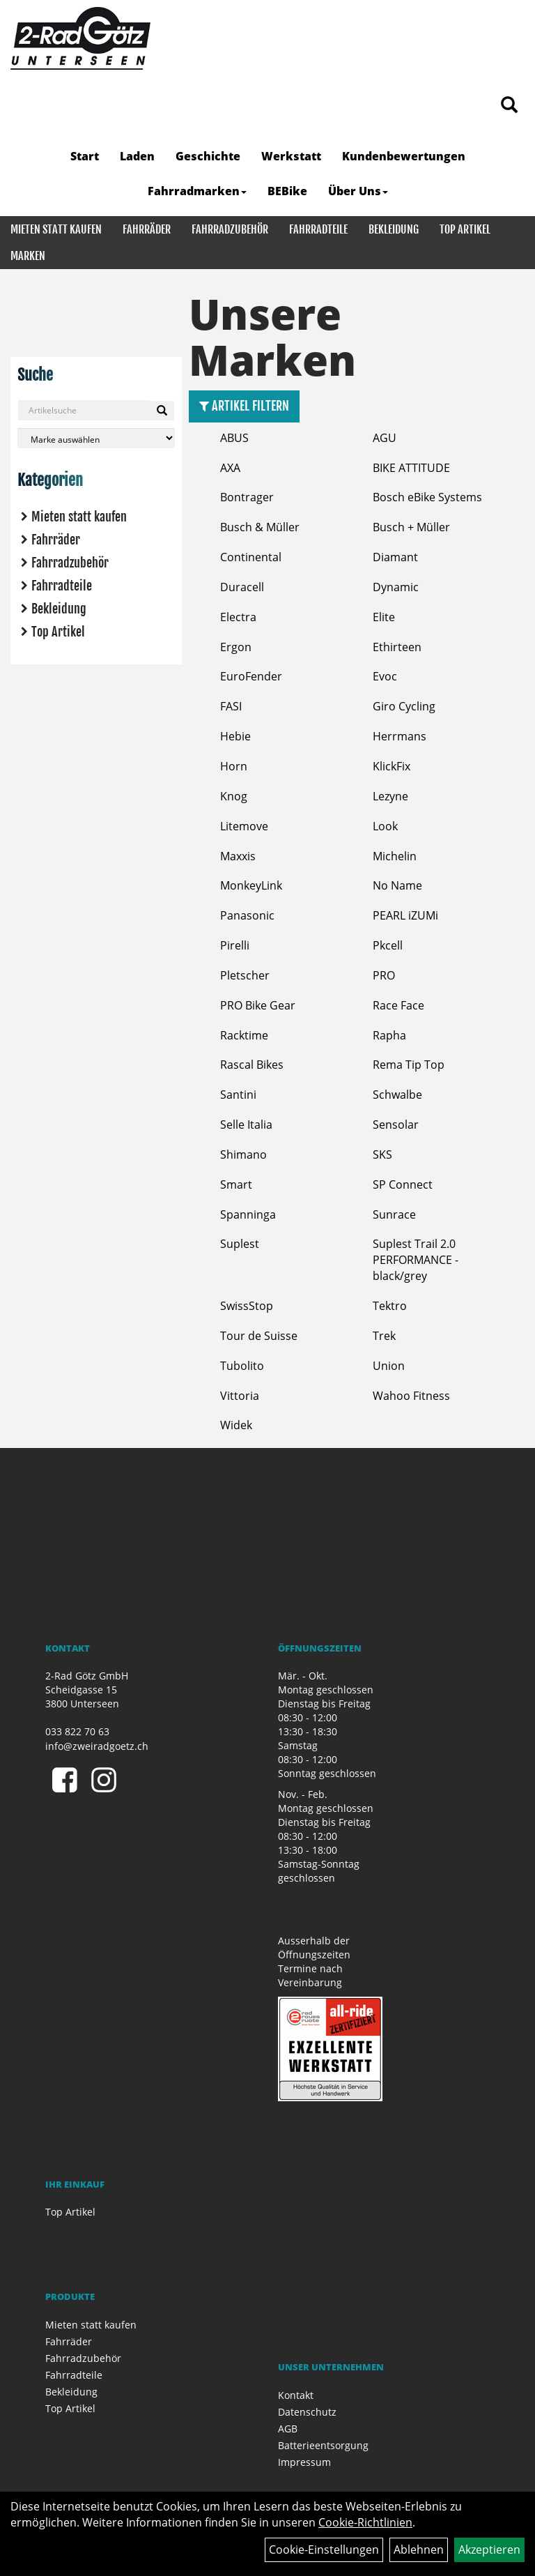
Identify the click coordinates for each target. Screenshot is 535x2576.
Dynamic (396, 587)
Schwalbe (397, 1094)
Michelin (395, 856)
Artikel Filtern (244, 405)
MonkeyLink (251, 885)
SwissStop (246, 1305)
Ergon (235, 647)
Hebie (235, 736)
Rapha (389, 1035)
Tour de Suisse (258, 1335)
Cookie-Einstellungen (324, 2549)
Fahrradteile (318, 229)
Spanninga (248, 1214)
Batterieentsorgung (323, 2445)
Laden (137, 156)
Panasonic (247, 915)
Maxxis (238, 856)
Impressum (304, 2462)
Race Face (398, 1005)
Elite (384, 617)
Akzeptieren (489, 2549)
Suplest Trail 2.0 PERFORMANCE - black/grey (415, 1259)
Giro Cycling (404, 706)
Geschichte (208, 156)
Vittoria (239, 1395)
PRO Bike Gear (257, 1005)
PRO (384, 975)
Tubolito (242, 1365)
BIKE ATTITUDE (411, 467)
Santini (238, 1094)
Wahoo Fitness (411, 1395)
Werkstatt (291, 156)
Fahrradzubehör (230, 229)
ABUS (234, 437)
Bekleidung (394, 229)
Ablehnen (419, 2549)
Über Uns (358, 191)
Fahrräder (147, 229)
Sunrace (394, 1214)
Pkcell (388, 945)
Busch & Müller (260, 527)
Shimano (243, 1154)
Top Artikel (465, 229)
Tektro (390, 1305)
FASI (231, 706)
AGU (384, 437)
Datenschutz (307, 2411)
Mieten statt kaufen (56, 229)
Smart (236, 1184)
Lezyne (390, 796)
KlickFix (391, 766)
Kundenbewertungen (403, 156)
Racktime (244, 1035)
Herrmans (399, 736)
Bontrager (247, 497)
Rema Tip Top (408, 1064)
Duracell (242, 587)
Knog (233, 796)
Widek (236, 1425)
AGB (287, 2428)
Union (389, 1365)
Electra (238, 617)
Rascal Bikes (252, 1064)
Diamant (395, 557)
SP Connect (403, 1184)
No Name (397, 885)
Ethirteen (397, 647)
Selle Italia (246, 1124)
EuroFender (251, 676)
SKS (382, 1154)
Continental (250, 557)
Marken (27, 256)
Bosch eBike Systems (427, 497)
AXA (230, 467)
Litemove (244, 826)
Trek (384, 1335)
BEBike (287, 191)
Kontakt (295, 2395)
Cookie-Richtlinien (365, 2522)
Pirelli (234, 945)
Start (84, 156)
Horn (233, 766)
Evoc (385, 676)
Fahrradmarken (197, 191)
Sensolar (396, 1124)
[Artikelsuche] (509, 105)
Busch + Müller (411, 527)
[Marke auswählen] (96, 438)
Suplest (239, 1243)
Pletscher (245, 975)
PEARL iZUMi (405, 915)
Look (385, 826)
